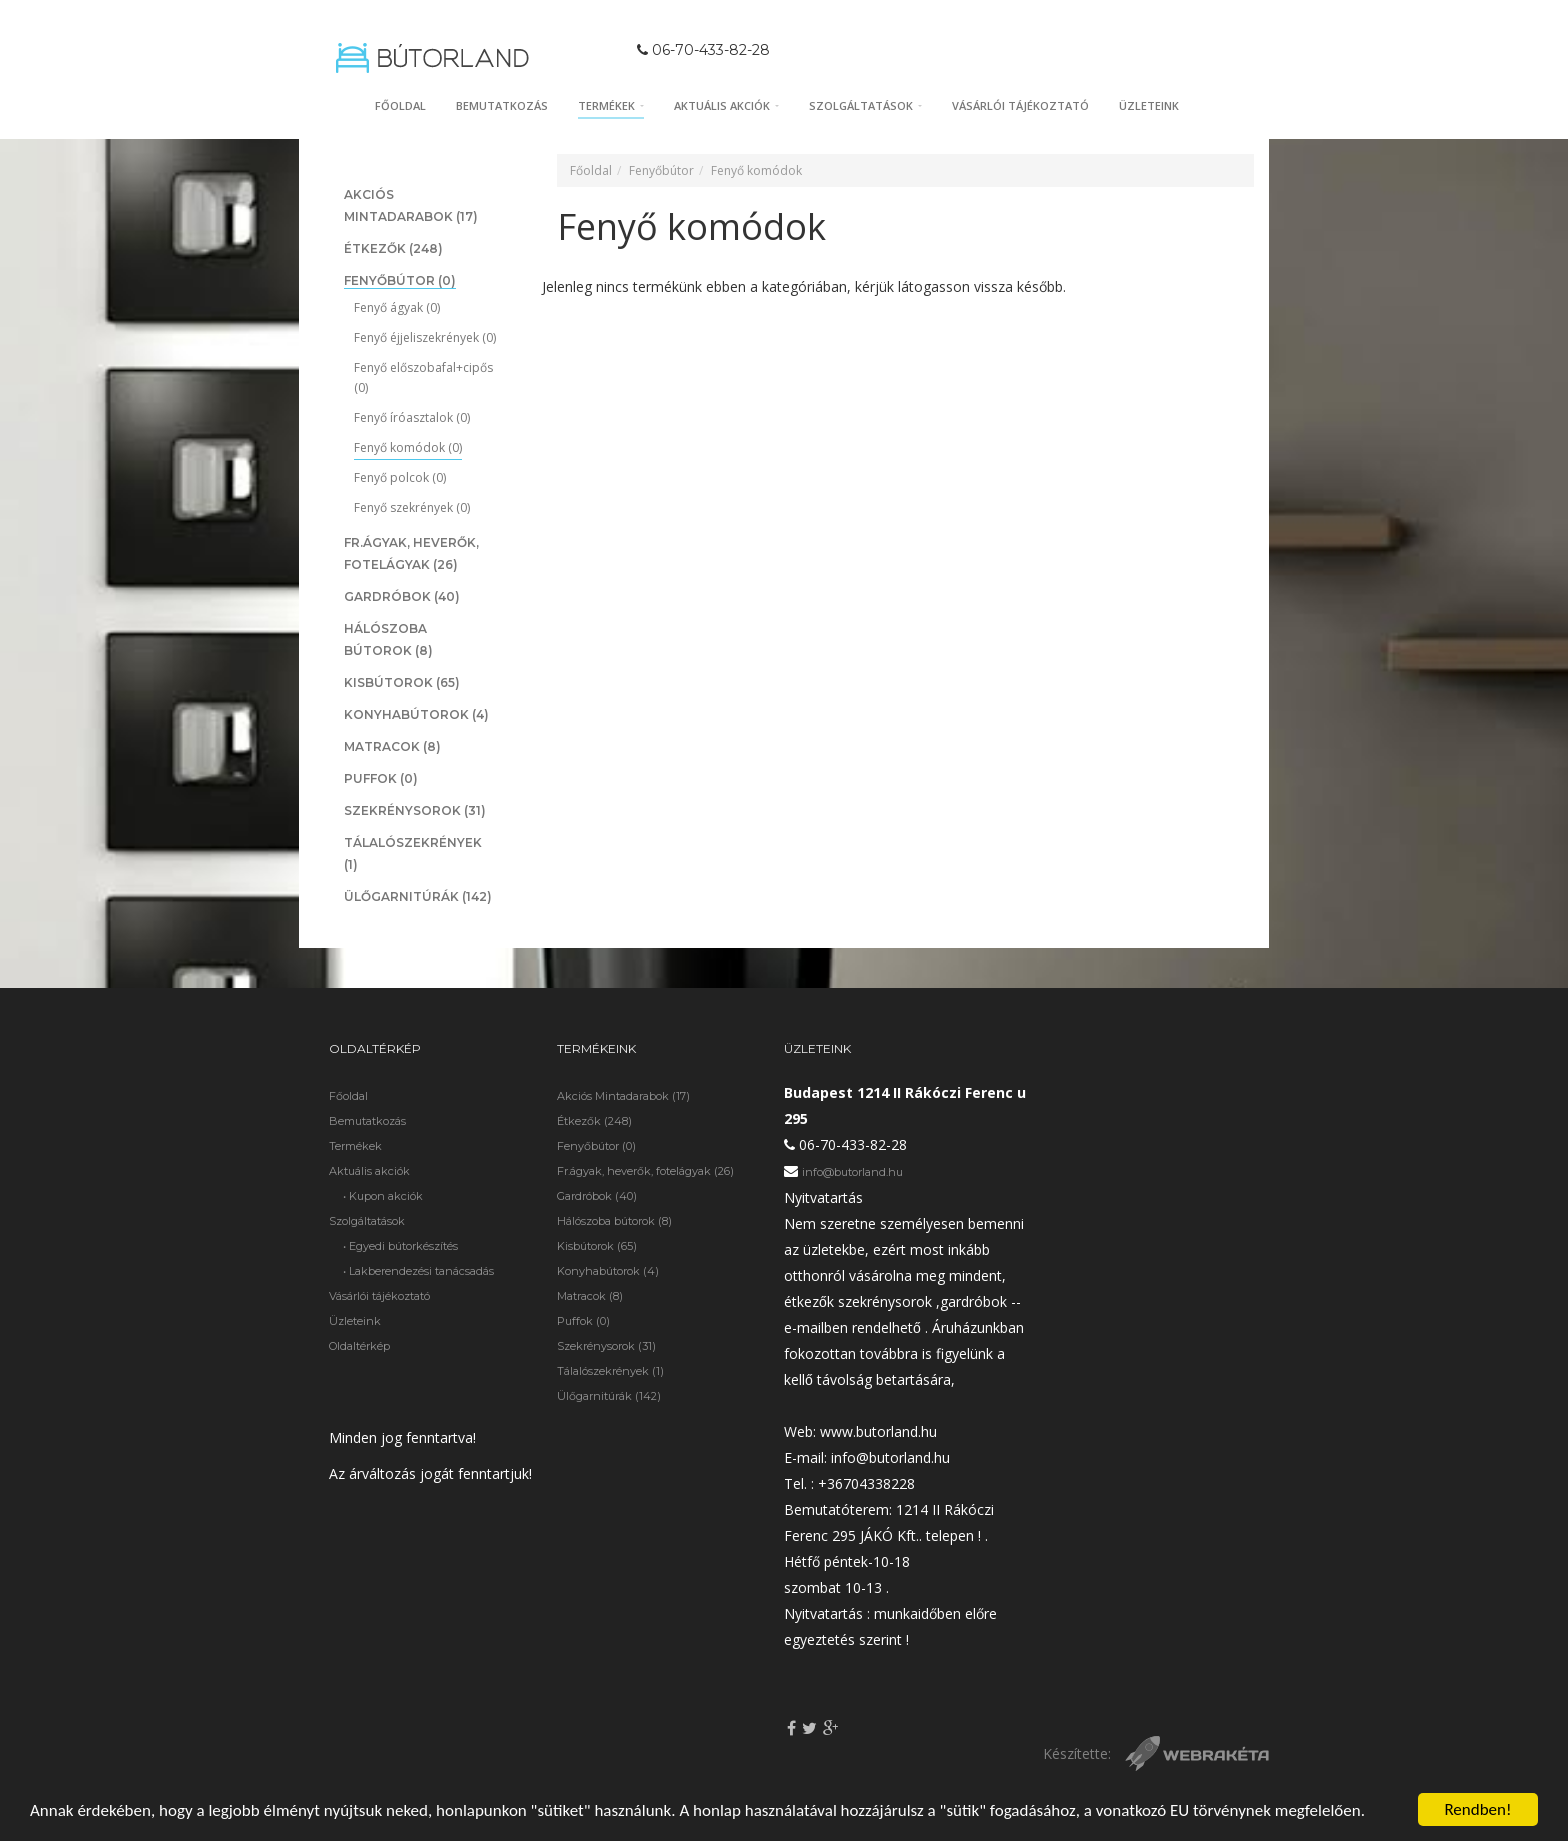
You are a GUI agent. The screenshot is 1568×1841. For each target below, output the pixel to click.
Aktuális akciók (726, 105)
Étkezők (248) (594, 1121)
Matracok (392, 746)
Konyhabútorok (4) (608, 1271)
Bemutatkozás (502, 105)
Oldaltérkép (359, 1346)
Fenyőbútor (400, 280)
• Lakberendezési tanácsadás (418, 1271)
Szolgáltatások (865, 105)
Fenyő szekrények (412, 507)
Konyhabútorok (416, 714)
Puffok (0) (583, 1321)
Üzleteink (1149, 105)
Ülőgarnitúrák (418, 896)
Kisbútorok (402, 682)
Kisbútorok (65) (597, 1246)
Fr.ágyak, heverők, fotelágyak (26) (645, 1171)
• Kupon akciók (383, 1196)
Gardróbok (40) (597, 1196)
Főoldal (400, 105)
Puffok (381, 778)
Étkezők (393, 248)
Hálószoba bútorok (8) (614, 1221)
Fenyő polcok (400, 477)
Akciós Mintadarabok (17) (623, 1096)
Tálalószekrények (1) (610, 1371)
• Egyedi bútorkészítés (400, 1246)
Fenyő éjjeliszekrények (425, 337)
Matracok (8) (590, 1296)
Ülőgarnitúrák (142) (609, 1396)
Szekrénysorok (415, 810)
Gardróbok (402, 596)
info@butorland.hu (852, 1172)
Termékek (611, 105)
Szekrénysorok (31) (606, 1346)
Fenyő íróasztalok (412, 417)
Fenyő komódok (408, 447)
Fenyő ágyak (397, 307)
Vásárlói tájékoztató (1020, 105)
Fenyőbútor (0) (596, 1146)
